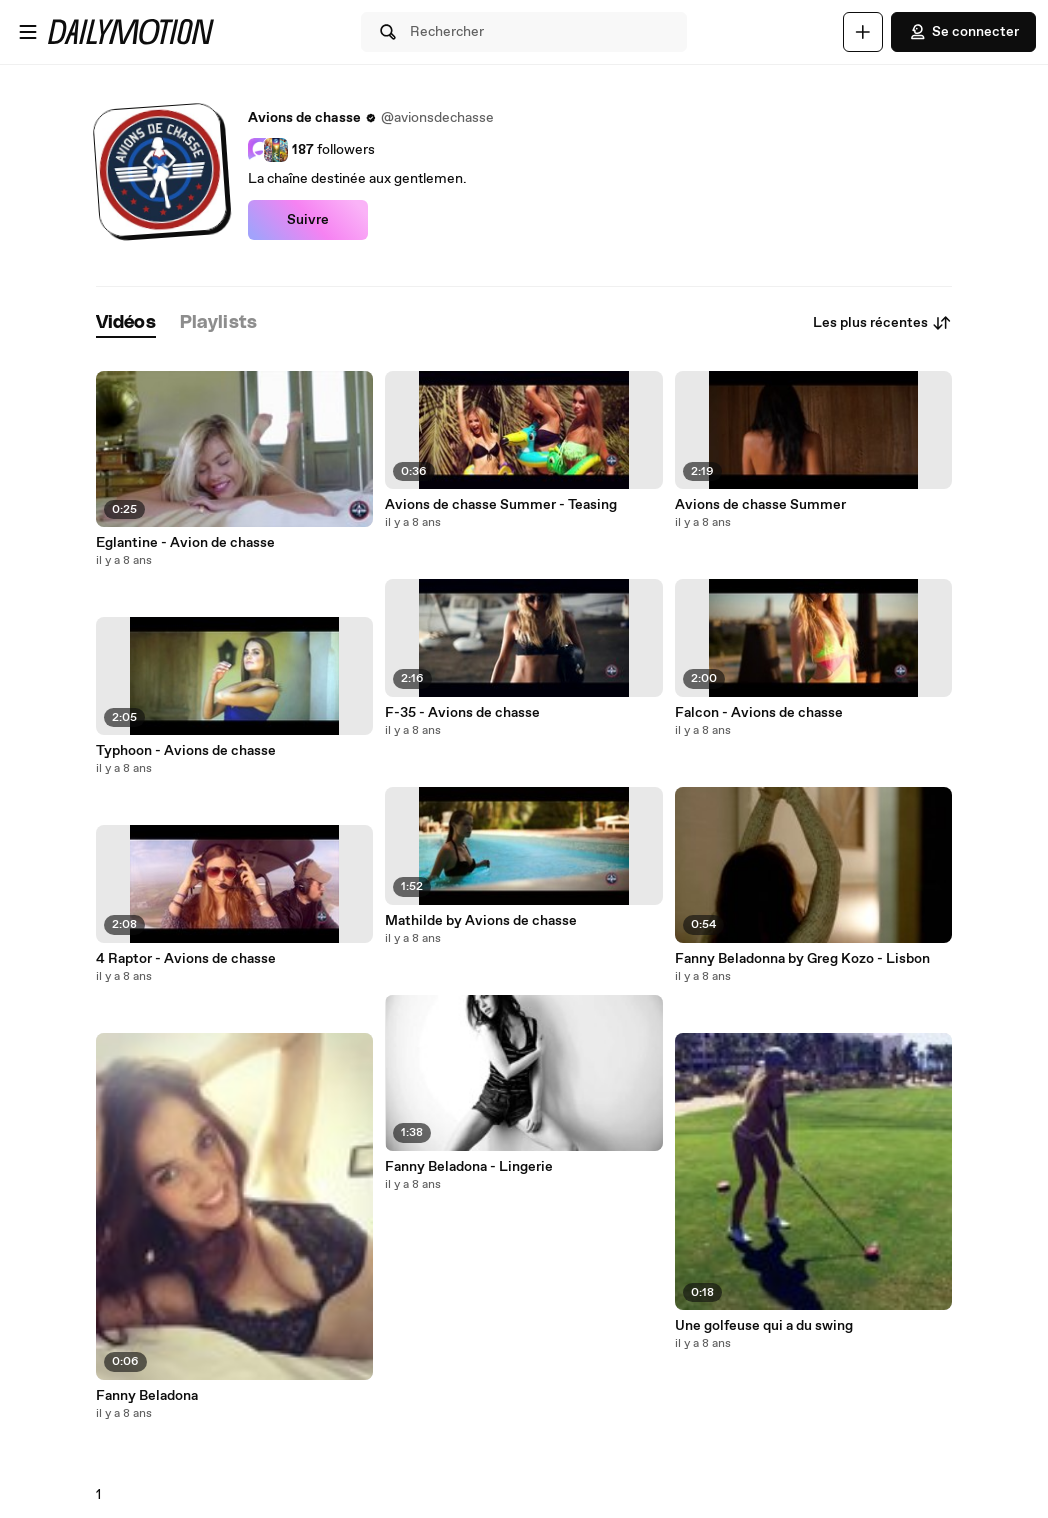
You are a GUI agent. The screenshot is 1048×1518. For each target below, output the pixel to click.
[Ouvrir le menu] (28, 32)
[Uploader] (863, 32)
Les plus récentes (882, 323)
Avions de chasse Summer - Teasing (501, 505)
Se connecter (963, 32)
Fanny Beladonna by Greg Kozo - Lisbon (802, 959)
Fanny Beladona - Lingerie (469, 1167)
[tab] (126, 323)
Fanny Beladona (147, 1396)
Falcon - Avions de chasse (759, 713)
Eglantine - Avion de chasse (185, 543)
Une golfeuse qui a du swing (764, 1326)
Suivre (308, 220)
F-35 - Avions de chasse (462, 713)
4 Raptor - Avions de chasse (186, 959)
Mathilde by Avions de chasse (481, 921)
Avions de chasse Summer (760, 505)
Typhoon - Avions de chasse (186, 751)
